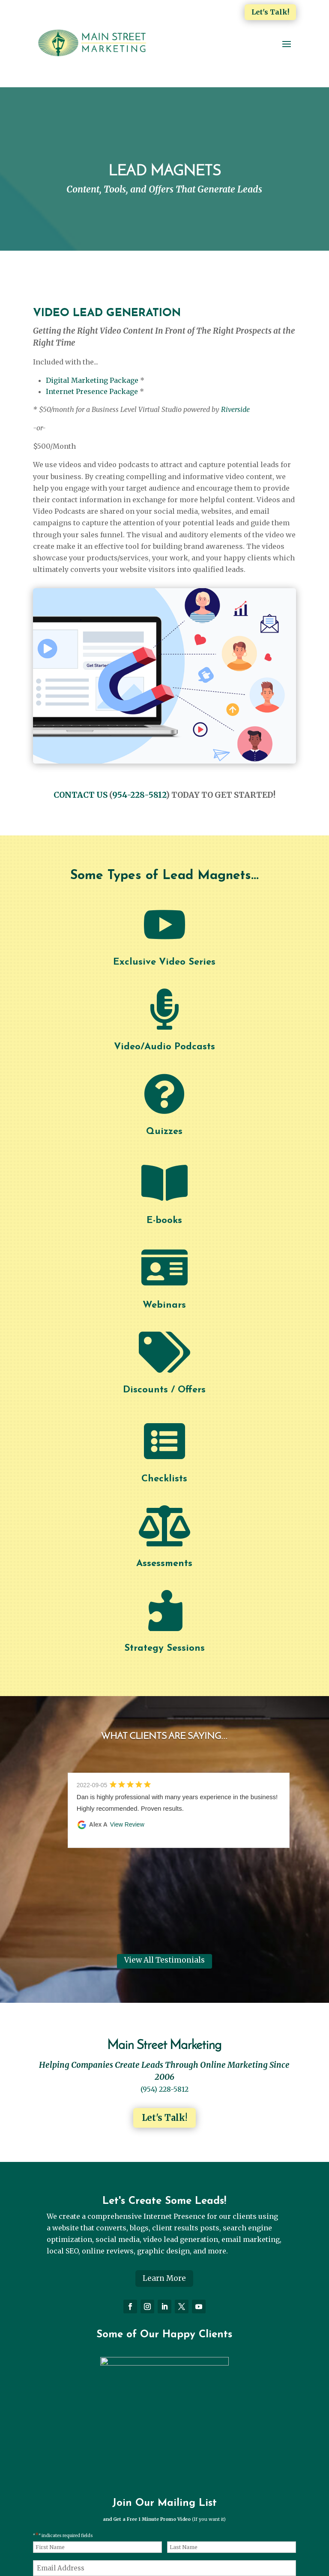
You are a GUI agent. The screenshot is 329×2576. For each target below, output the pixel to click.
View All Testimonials (164, 1960)
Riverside (235, 409)
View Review (127, 1824)
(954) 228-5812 (164, 2089)
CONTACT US (81, 795)
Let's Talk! (270, 12)
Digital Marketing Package (92, 380)
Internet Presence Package (92, 391)
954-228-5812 (139, 795)
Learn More (164, 2278)
